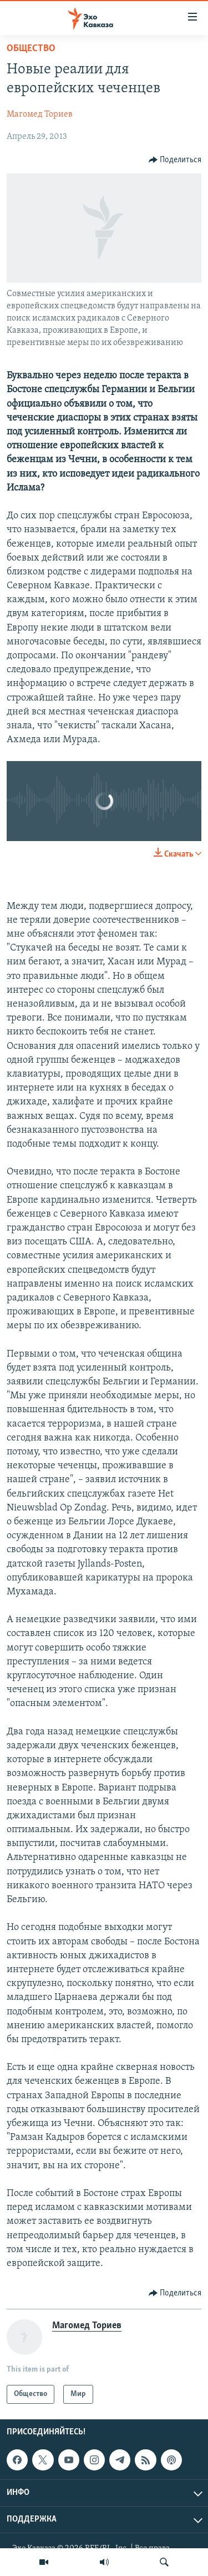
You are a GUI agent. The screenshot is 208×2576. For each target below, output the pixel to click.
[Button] (175, 160)
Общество (31, 48)
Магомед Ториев (40, 114)
